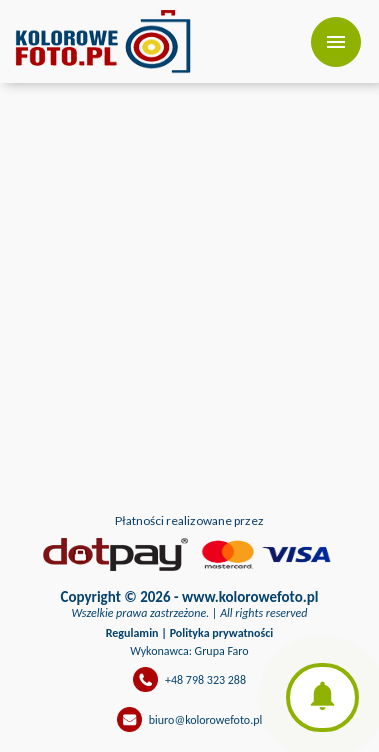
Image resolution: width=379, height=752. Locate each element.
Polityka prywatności (222, 633)
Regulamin (132, 633)
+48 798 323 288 (205, 680)
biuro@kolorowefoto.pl (206, 720)
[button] (322, 697)
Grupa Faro (222, 651)
